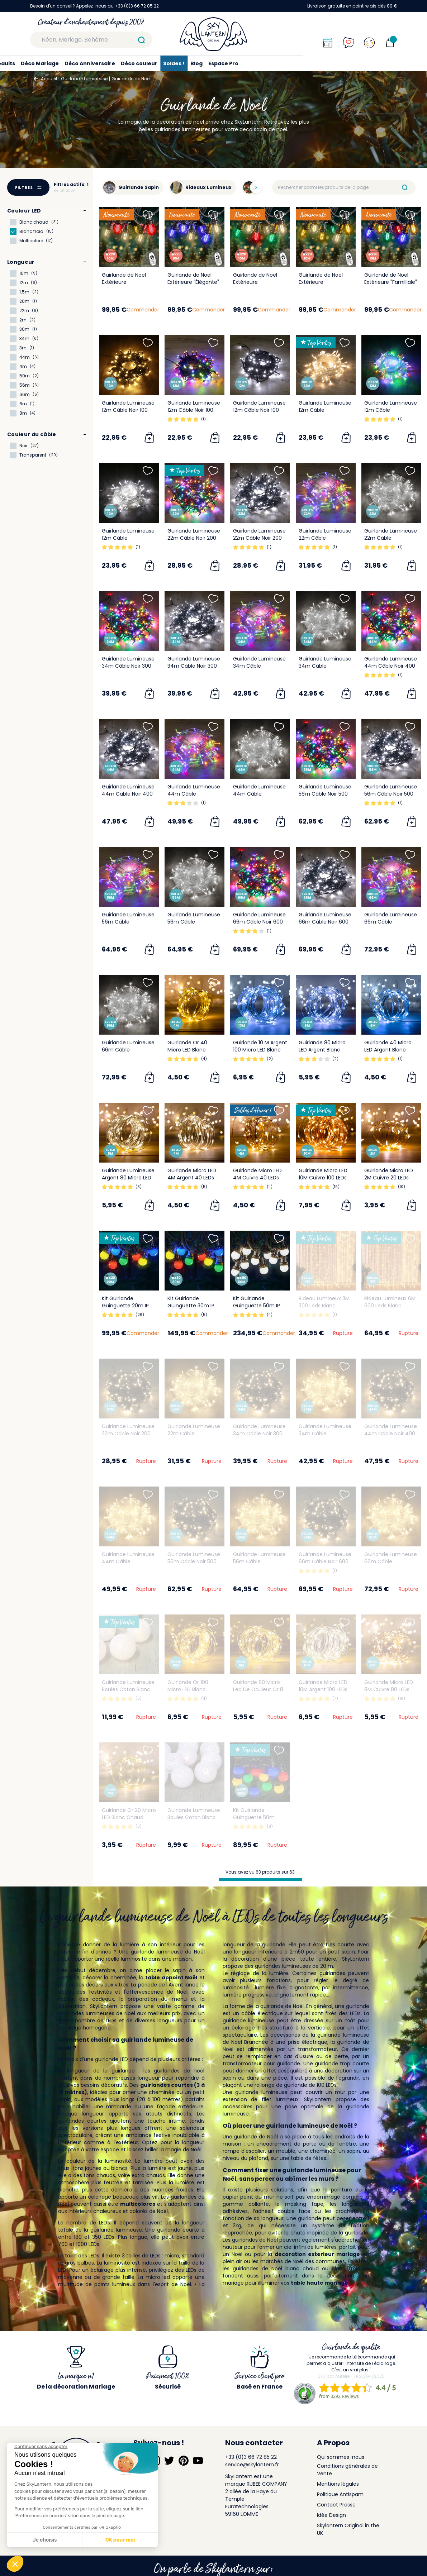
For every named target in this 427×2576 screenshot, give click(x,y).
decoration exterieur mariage (317, 2254)
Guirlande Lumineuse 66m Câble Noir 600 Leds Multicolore (259, 921)
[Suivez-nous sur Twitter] (169, 2460)
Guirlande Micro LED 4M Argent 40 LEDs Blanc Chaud (191, 1177)
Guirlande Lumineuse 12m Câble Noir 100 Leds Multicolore (193, 410)
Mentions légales (338, 2483)
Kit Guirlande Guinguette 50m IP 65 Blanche (256, 1305)
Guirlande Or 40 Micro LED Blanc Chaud (187, 1049)
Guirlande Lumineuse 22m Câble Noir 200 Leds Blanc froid (259, 538)
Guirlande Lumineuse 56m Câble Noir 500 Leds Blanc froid (390, 794)
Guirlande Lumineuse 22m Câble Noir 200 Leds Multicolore (193, 538)
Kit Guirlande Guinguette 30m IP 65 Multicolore (190, 1305)
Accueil (49, 79)
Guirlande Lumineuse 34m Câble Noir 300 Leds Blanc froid (193, 666)
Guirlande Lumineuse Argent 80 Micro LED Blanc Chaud (128, 1177)
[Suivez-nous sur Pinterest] (183, 2460)
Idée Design (331, 2515)
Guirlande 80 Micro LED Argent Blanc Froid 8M (322, 1049)
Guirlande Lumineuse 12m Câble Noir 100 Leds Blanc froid (259, 410)
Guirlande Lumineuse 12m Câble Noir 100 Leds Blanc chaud (128, 410)
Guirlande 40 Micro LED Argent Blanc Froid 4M (388, 1049)
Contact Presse (336, 2504)
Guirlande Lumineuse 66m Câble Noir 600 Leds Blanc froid (325, 921)
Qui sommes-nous (340, 2457)
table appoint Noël (171, 1977)
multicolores (137, 2204)
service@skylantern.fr (252, 2464)
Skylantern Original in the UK (348, 2529)
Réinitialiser (65, 190)
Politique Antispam (340, 2494)
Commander (143, 309)
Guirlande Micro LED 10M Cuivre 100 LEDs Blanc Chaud (323, 1177)
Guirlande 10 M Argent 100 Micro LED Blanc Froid (260, 1049)
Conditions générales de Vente (347, 2469)
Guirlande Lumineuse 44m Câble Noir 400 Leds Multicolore (390, 666)
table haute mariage (319, 2282)
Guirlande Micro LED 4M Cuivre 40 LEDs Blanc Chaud (257, 1177)
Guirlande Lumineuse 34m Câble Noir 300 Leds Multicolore (128, 666)
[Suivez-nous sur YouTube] (198, 2460)
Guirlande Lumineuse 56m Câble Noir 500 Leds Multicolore (325, 794)
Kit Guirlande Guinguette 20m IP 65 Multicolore (125, 1305)
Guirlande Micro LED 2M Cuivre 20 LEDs (388, 1174)
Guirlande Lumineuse (84, 79)
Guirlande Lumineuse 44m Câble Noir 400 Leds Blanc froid (128, 794)
